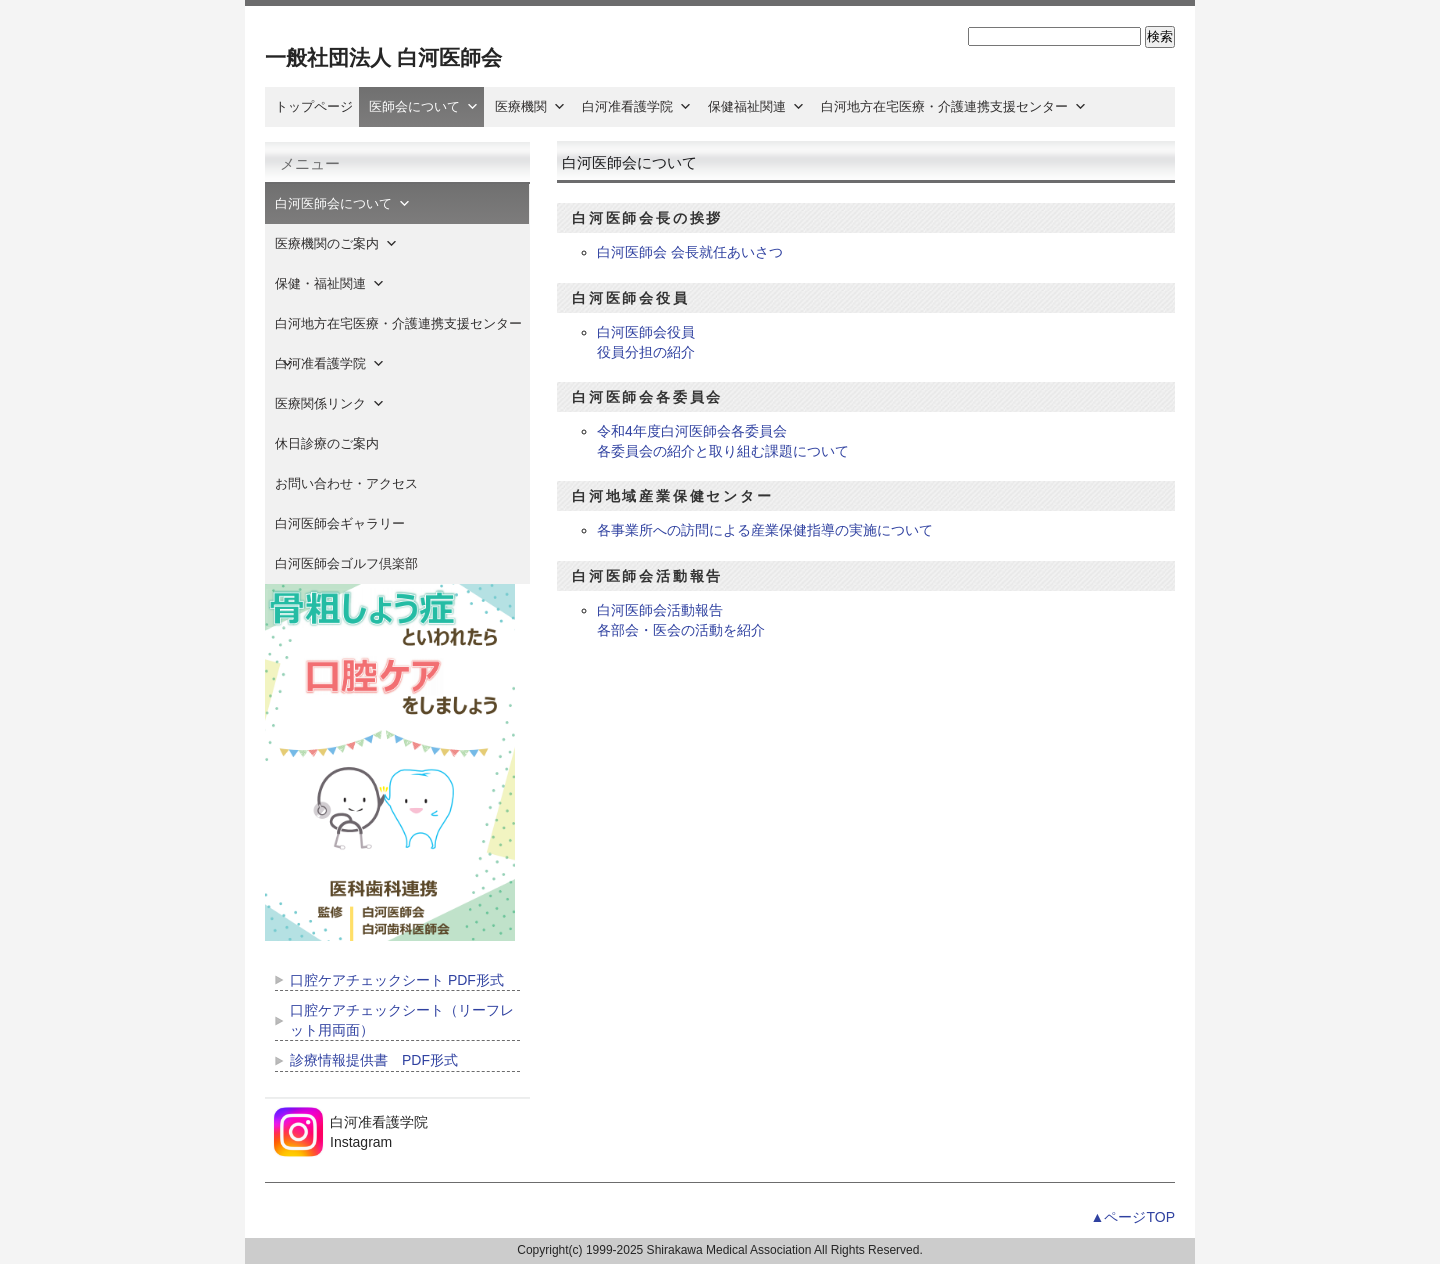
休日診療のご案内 (340, 443)
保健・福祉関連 (330, 283)
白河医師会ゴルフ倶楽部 (346, 563)
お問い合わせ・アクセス (346, 483)
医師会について (424, 106)
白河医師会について (343, 203)
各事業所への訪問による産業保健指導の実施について (765, 530)
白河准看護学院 (637, 106)
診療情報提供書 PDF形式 (374, 1060)
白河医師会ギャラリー (340, 523)
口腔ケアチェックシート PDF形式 (397, 980)
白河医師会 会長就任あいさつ (690, 252)
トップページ (314, 106)
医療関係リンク (330, 403)
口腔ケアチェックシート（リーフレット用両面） (402, 1020)
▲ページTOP (1133, 1217)
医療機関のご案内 (336, 243)
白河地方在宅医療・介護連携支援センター (954, 106)
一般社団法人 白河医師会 (383, 57)
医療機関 (530, 106)
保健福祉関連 (756, 106)
